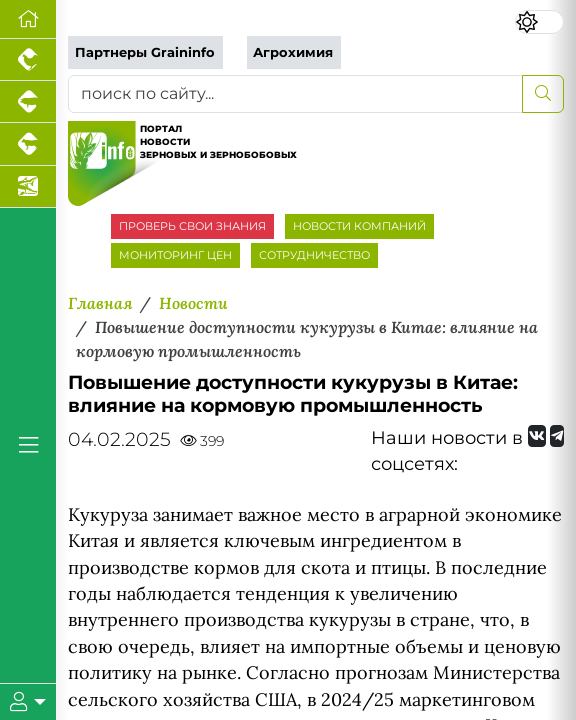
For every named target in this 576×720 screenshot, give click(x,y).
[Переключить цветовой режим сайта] (539, 22)
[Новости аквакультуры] (28, 187)
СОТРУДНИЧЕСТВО (314, 255)
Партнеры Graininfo (145, 52)
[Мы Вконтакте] (537, 436)
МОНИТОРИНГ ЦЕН (175, 255)
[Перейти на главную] (28, 19)
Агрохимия (293, 52)
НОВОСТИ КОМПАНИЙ (359, 226)
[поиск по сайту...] (295, 94)
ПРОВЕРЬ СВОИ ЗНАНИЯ (192, 226)
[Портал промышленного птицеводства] (28, 60)
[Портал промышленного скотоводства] (28, 144)
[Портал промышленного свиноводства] (28, 102)
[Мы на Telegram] (557, 436)
